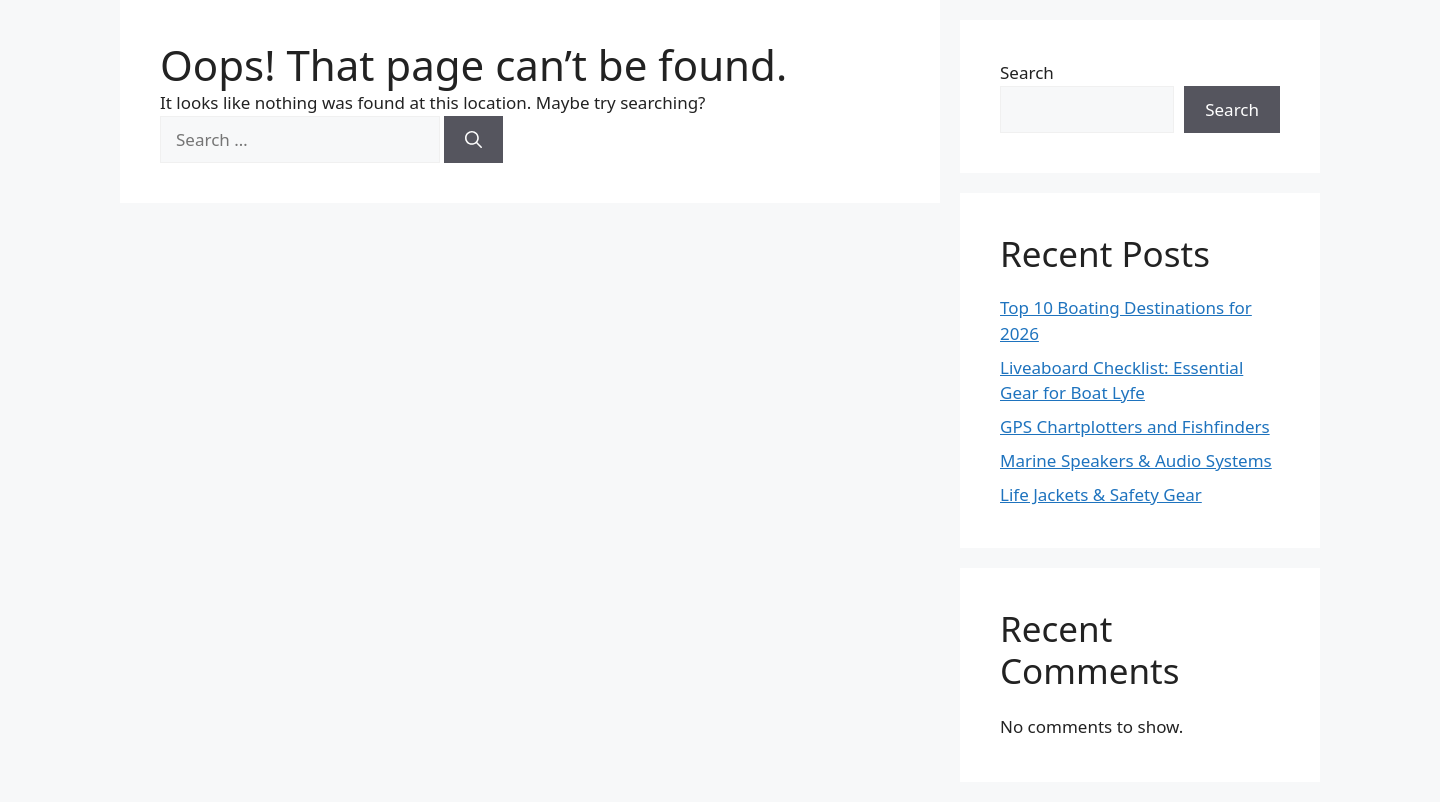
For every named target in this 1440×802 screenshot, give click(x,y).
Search (1027, 72)
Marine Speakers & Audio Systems (1136, 460)
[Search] (473, 140)
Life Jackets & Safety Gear (1101, 494)
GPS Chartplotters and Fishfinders (1135, 426)
